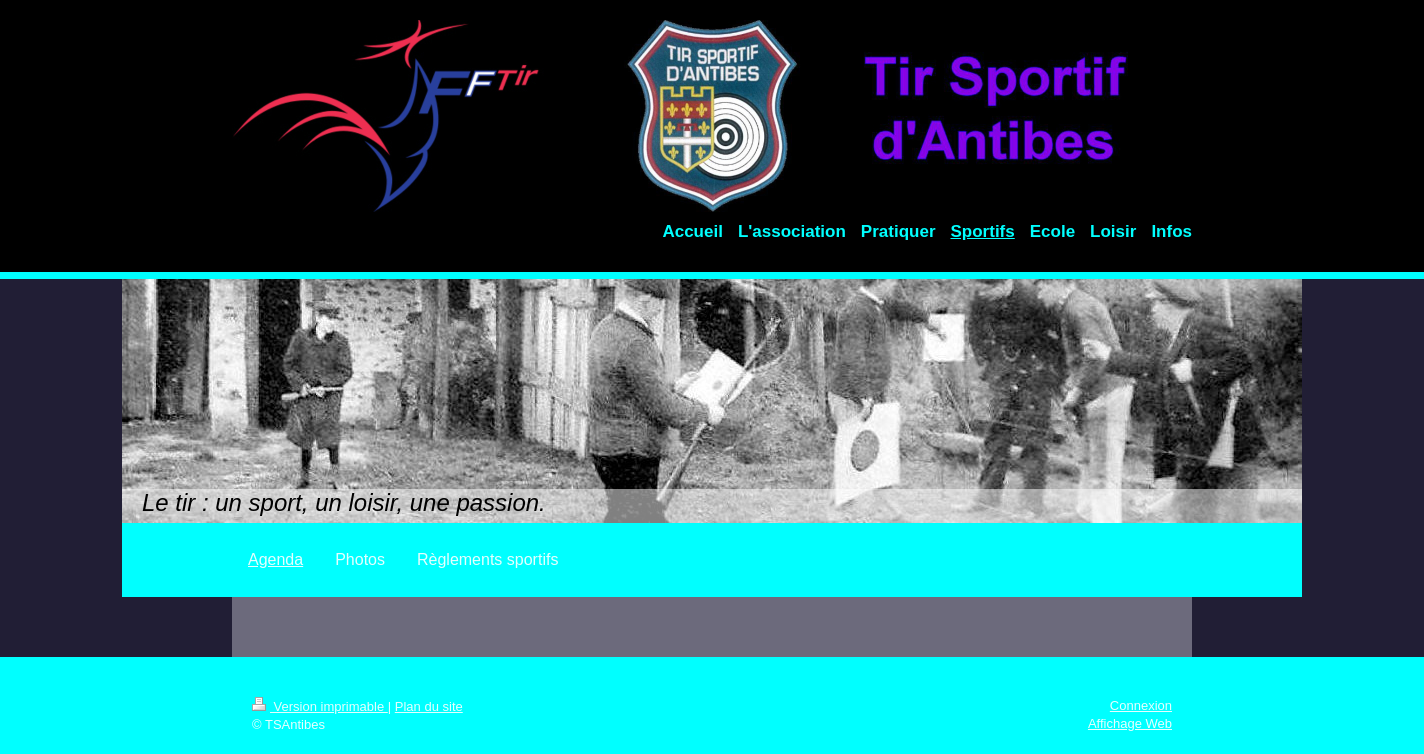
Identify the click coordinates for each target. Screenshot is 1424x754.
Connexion (1141, 705)
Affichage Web (1130, 723)
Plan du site (429, 706)
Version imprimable (320, 706)
